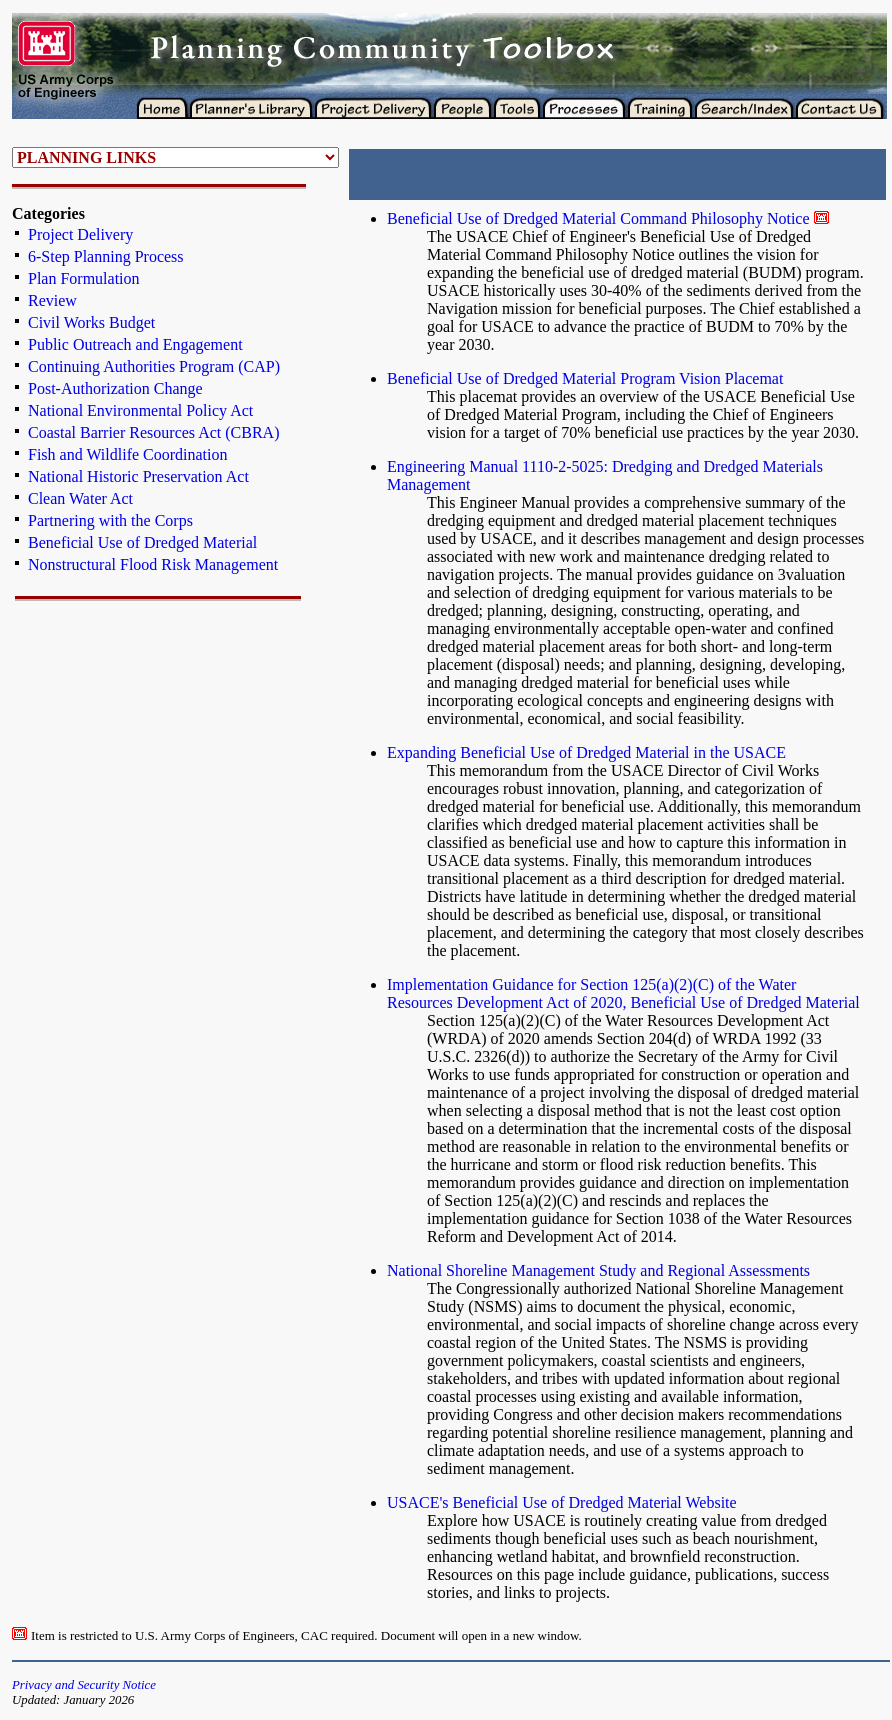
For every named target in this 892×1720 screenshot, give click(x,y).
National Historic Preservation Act (138, 476)
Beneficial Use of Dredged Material (142, 542)
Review (52, 300)
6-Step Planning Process (106, 256)
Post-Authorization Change (115, 388)
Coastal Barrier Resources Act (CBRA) (154, 432)
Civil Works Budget (91, 322)
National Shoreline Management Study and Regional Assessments (598, 1270)
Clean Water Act (80, 498)
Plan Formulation (84, 278)
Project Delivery (80, 234)
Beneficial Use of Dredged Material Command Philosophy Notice (598, 218)
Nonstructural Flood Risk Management (153, 564)
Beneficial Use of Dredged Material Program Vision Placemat (585, 378)
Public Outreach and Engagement (135, 344)
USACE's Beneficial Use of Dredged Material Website (562, 1502)
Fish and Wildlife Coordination (128, 454)
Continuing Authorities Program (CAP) (154, 366)
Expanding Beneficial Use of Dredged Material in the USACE (586, 752)
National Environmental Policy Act (140, 410)
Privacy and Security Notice (84, 1685)
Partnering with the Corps (110, 520)
